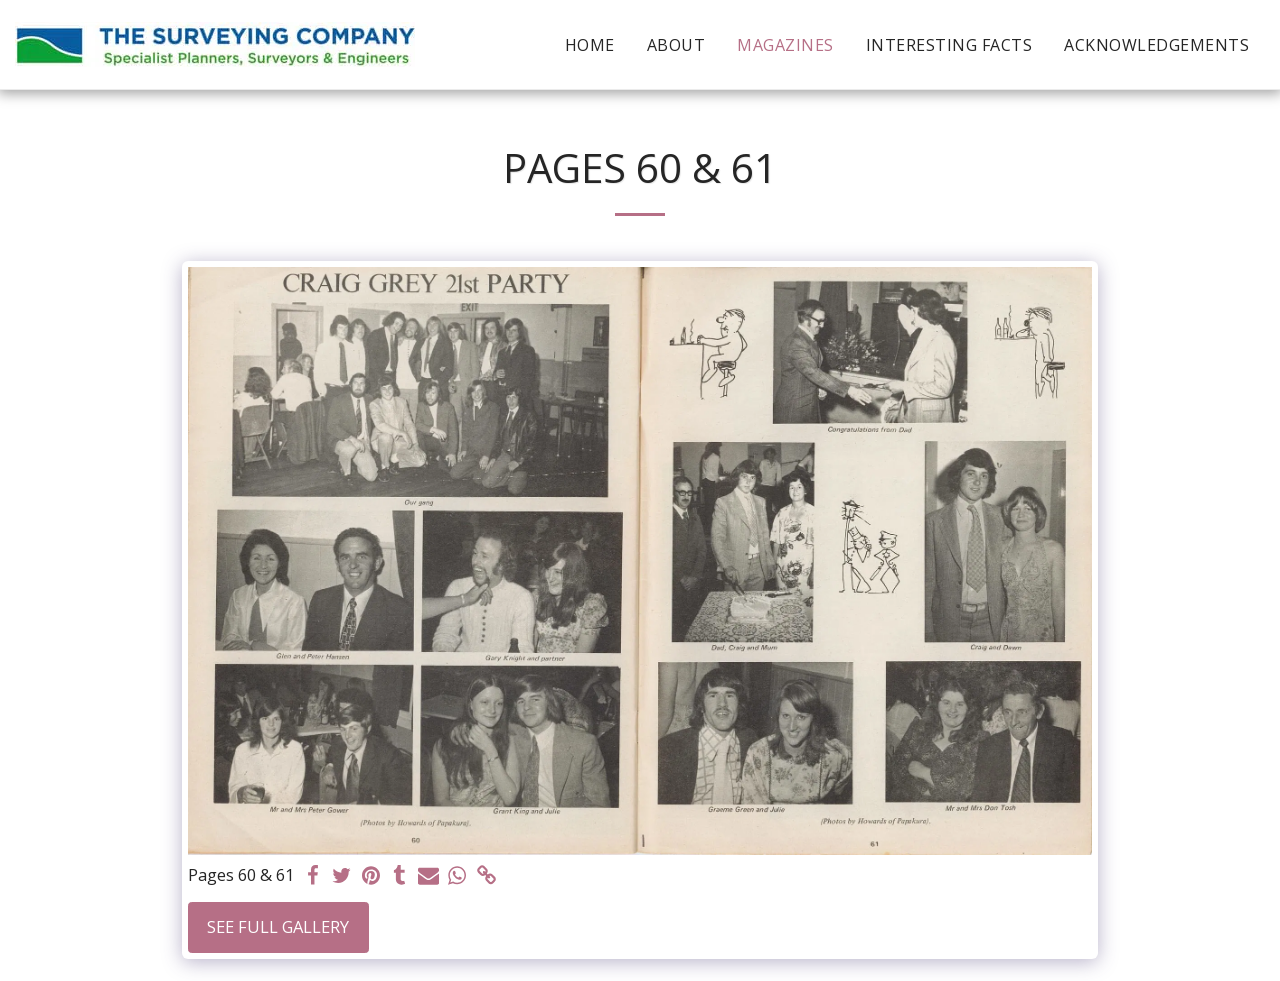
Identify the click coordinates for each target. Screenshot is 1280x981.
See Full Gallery (278, 926)
